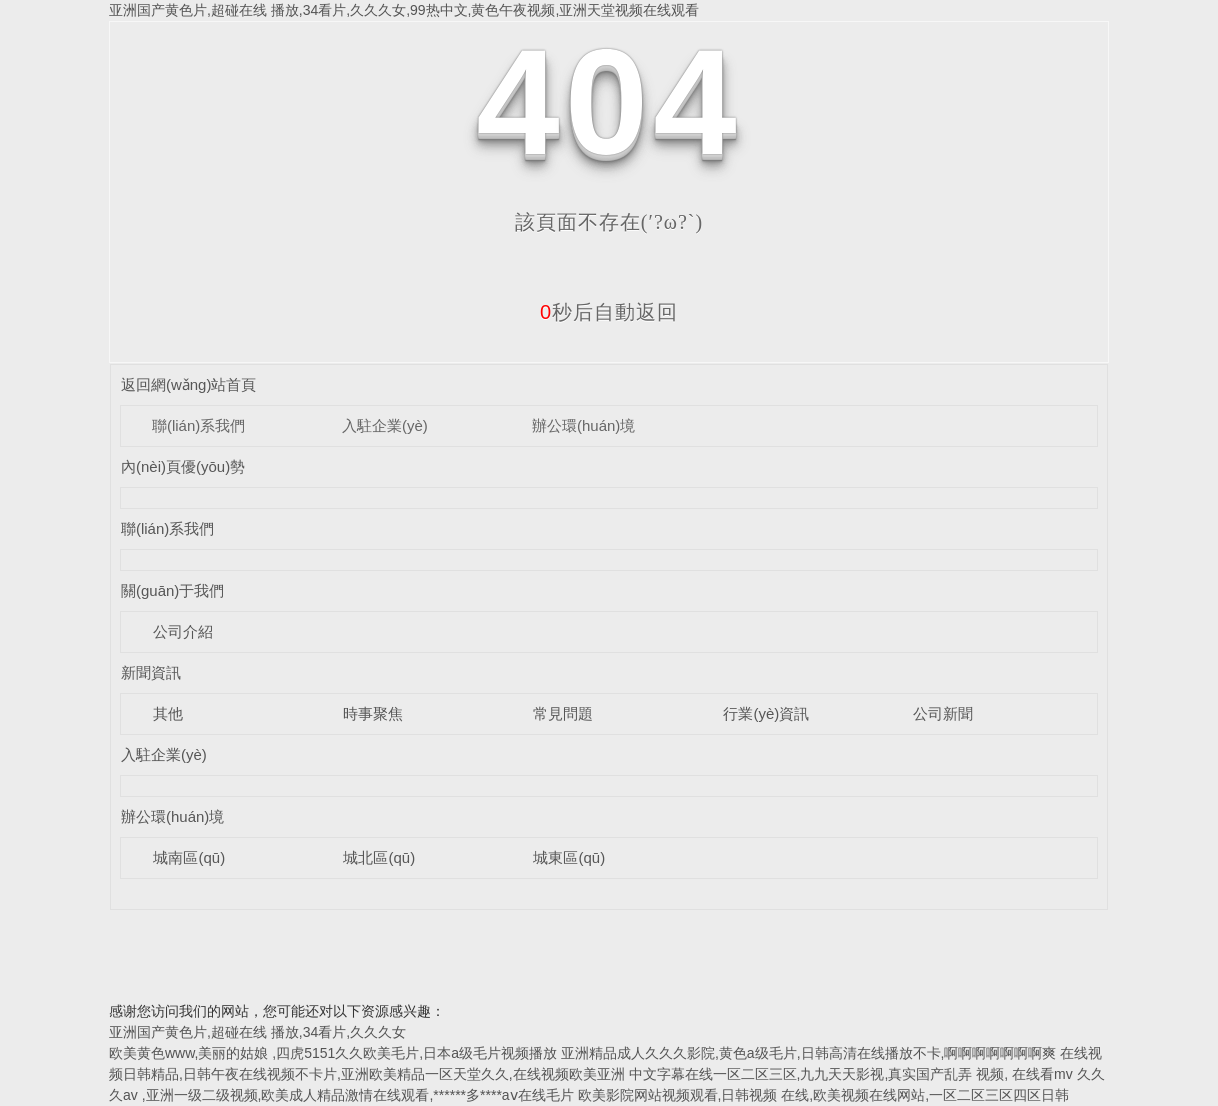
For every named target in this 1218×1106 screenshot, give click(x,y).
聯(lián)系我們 (198, 425)
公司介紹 (183, 631)
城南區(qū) (189, 857)
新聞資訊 (151, 672)
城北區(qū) (379, 857)
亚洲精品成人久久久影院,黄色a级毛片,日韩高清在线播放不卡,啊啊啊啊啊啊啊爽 (808, 1053)
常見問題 (563, 713)
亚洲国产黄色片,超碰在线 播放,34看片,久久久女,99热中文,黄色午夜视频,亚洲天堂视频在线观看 (404, 10)
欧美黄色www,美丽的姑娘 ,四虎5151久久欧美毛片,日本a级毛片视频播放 (333, 1053)
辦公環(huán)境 (583, 425)
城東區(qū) (569, 857)
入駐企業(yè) (385, 425)
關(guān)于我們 (172, 590)
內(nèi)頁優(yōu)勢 (183, 466)
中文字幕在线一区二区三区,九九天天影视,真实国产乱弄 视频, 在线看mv (851, 1074)
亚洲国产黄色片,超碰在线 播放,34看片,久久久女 (257, 1032)
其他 (168, 713)
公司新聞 (943, 713)
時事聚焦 (373, 713)
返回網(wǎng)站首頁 (189, 384)
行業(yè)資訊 (766, 713)
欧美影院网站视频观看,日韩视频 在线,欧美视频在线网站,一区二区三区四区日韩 (824, 1095)
